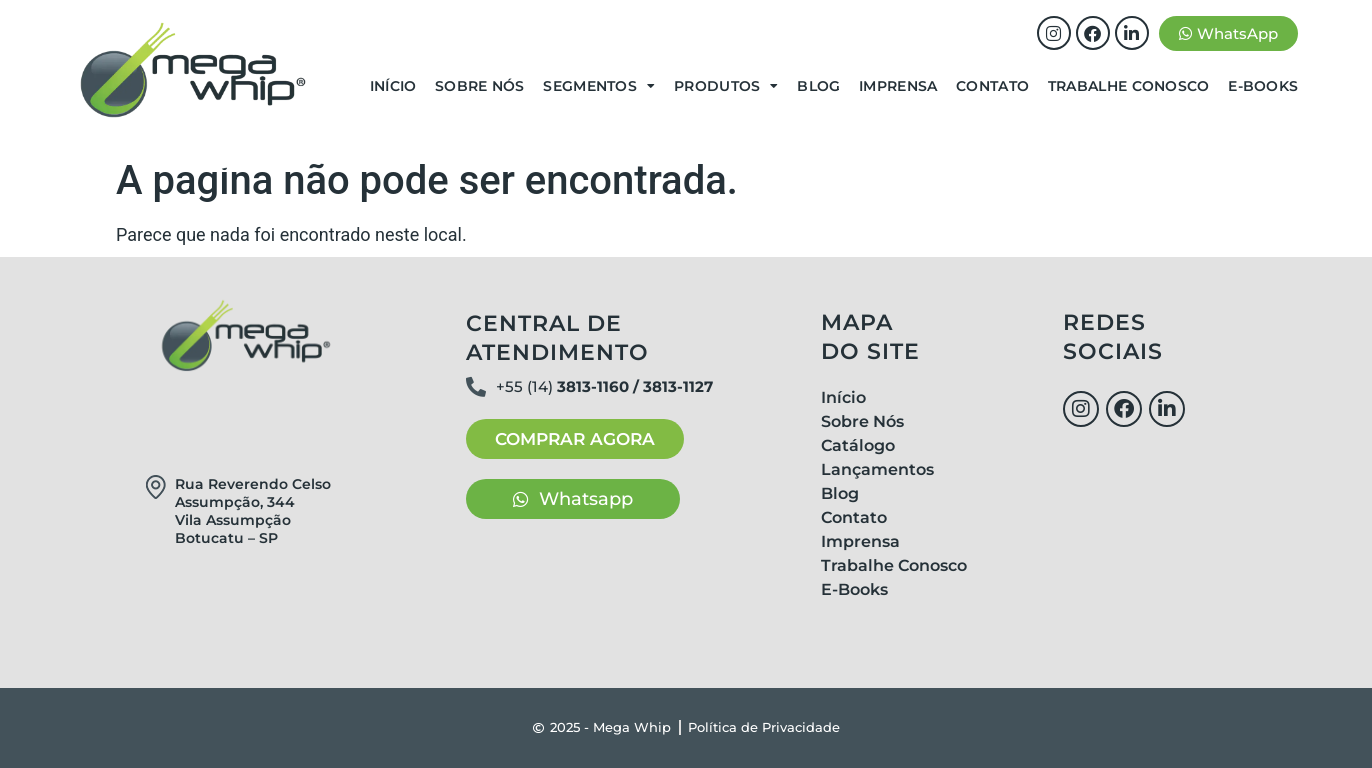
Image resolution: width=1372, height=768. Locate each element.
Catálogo (858, 445)
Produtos (726, 86)
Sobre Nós (480, 86)
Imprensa (898, 86)
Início (393, 86)
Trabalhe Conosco (1129, 86)
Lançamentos (877, 469)
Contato (992, 86)
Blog (818, 86)
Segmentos (599, 86)
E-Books (1263, 86)
